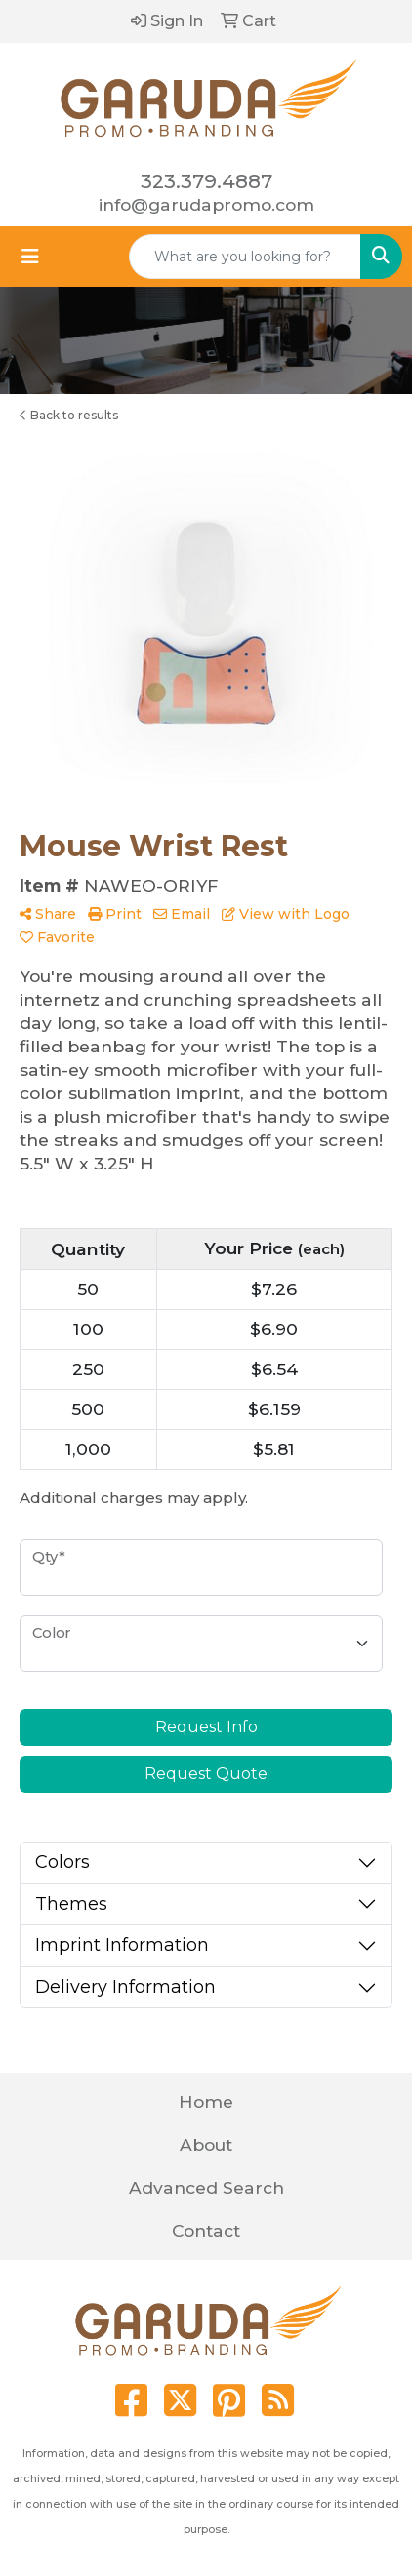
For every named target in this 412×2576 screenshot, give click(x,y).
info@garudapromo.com (206, 204)
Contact (206, 2230)
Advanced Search (206, 2187)
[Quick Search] (245, 256)
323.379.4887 (206, 181)
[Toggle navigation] (30, 256)
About (206, 2144)
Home (206, 2101)
